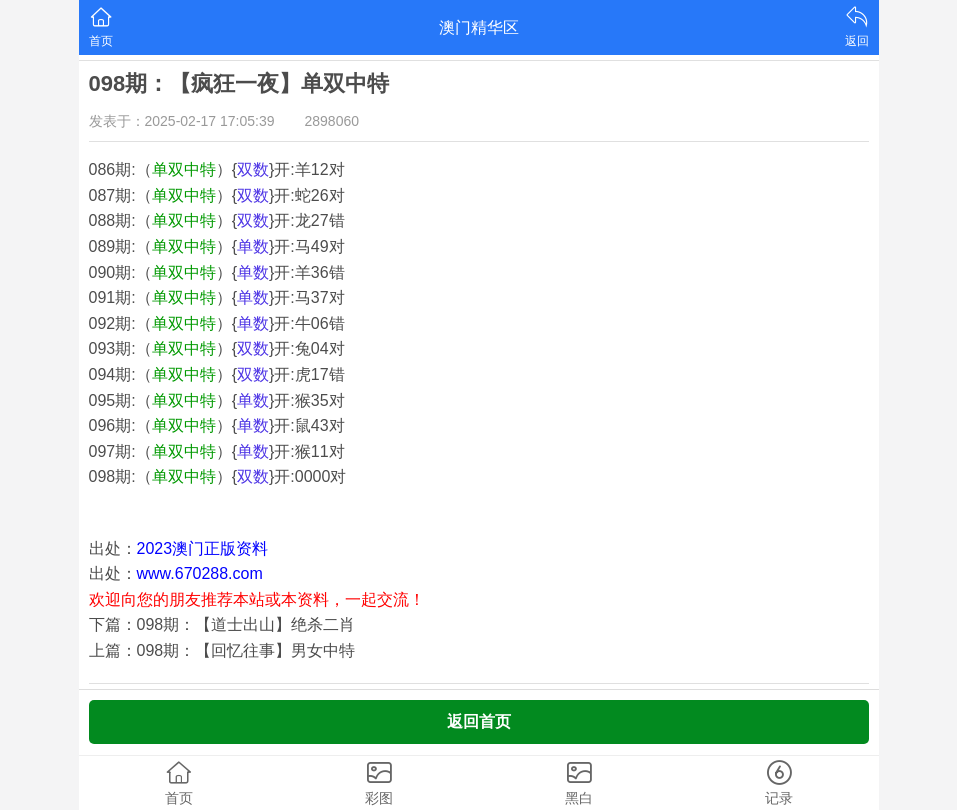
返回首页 (479, 721)
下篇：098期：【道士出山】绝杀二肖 (222, 624)
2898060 (332, 121)
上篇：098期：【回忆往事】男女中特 (222, 650)
